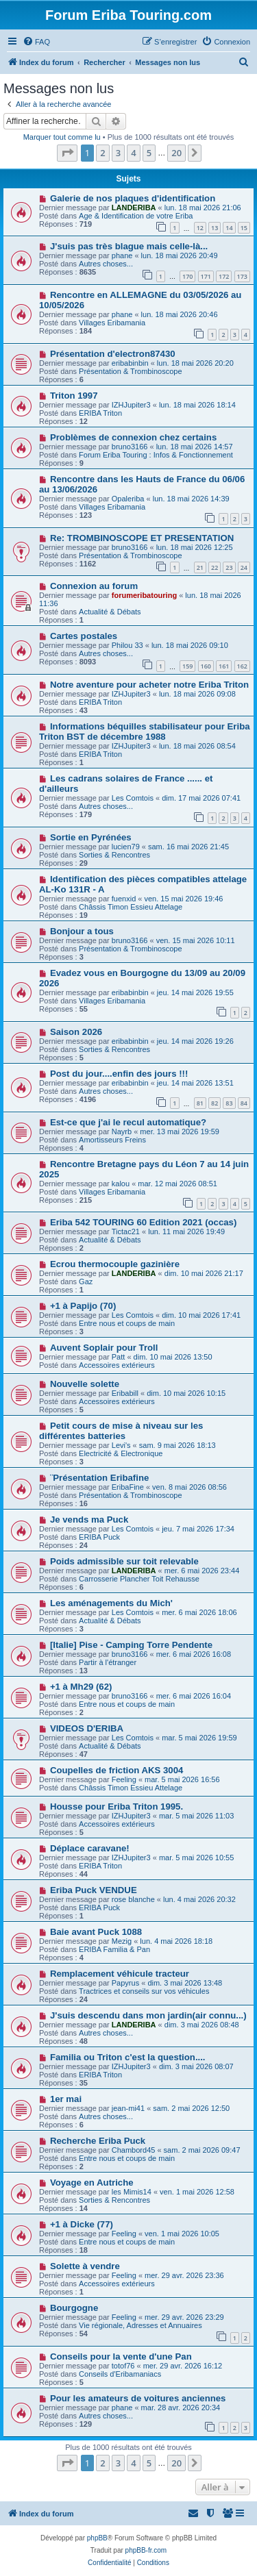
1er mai (66, 2099)
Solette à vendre (85, 2266)
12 (200, 227)
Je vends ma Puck (89, 1519)
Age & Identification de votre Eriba (136, 216)
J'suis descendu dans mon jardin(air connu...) (148, 2015)
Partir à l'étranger (107, 1662)
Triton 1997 (74, 395)
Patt (118, 1357)
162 (242, 666)
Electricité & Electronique (120, 1453)
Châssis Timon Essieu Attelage (130, 907)
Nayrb (122, 1131)
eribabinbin (130, 363)
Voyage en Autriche (92, 2182)
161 (224, 666)
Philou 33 (127, 645)
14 (228, 227)
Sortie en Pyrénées (91, 837)
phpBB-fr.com (146, 2550)
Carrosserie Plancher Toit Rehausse (139, 1579)
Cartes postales (83, 636)
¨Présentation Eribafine (99, 1478)
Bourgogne (74, 2308)
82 (214, 1103)
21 (200, 567)
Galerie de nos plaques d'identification (132, 198)
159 (187, 666)
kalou (121, 1183)
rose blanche (133, 1899)
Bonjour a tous (82, 931)
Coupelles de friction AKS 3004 (116, 1770)
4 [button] (133, 153)
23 (228, 567)
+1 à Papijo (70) (83, 1306)
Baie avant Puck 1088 (96, 1932)
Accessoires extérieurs (117, 1365)
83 (228, 1103)
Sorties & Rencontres (114, 855)
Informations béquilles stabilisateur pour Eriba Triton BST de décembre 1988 (144, 731)
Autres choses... (106, 264)
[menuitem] (36, 42)
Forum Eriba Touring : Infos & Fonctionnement (156, 455)
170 (187, 276)
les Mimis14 (131, 2192)
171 (206, 276)
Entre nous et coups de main (127, 1323)
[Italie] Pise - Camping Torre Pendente (131, 1645)
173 (242, 276)
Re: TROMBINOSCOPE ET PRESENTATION (142, 538)
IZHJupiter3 (131, 405)
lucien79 (126, 846)
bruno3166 (130, 446)
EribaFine (128, 1487)
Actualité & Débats (110, 612)
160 (206, 666)
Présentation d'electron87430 (112, 354)
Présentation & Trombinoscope (130, 371)
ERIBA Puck (99, 1537)
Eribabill (125, 1393)
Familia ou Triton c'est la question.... (128, 2057)
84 (244, 1103)
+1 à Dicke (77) (81, 2224)
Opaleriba (128, 499)
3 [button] (118, 153)
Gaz (86, 1281)
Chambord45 (134, 2150)
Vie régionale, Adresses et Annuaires (140, 2325)
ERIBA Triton (100, 413)
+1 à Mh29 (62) (81, 1686)
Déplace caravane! (90, 1848)
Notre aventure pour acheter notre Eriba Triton (149, 684)
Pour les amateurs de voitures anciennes (138, 2398)
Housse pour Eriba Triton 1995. (116, 1806)
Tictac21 (126, 1231)
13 (214, 227)
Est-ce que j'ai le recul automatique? (128, 1122)
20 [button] (176, 153)
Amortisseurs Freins (112, 1140)
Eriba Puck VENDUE (93, 1890)
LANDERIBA (134, 207)
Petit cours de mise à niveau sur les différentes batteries (121, 1431)
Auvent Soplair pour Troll (104, 1347)
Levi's (121, 1445)
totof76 (123, 2366)
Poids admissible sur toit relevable (124, 1561)
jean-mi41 (128, 2108)
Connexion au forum (94, 586)
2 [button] (102, 153)
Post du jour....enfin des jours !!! (119, 1073)
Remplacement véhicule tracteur (119, 1973)
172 (224, 276)
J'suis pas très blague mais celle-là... (129, 246)
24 (244, 567)
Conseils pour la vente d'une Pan (121, 2356)
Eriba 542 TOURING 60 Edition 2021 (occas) (143, 1222)
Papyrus (125, 1983)
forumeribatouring (144, 595)
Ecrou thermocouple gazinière (115, 1264)
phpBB (97, 2538)
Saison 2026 (76, 1032)
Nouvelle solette (84, 1384)
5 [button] (149, 153)
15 (244, 227)
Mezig (122, 1941)
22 (214, 567)
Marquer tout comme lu (62, 137)
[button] (67, 153)
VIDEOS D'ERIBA (86, 1728)
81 (200, 1103)
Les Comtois (133, 798)
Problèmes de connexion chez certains (133, 437)
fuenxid (124, 899)
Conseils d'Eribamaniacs (120, 2374)
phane (122, 255)
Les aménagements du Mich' (111, 1603)
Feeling (124, 1779)
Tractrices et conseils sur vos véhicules (144, 1991)
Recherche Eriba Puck (97, 2141)
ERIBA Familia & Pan (114, 1949)
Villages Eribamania (112, 322)
